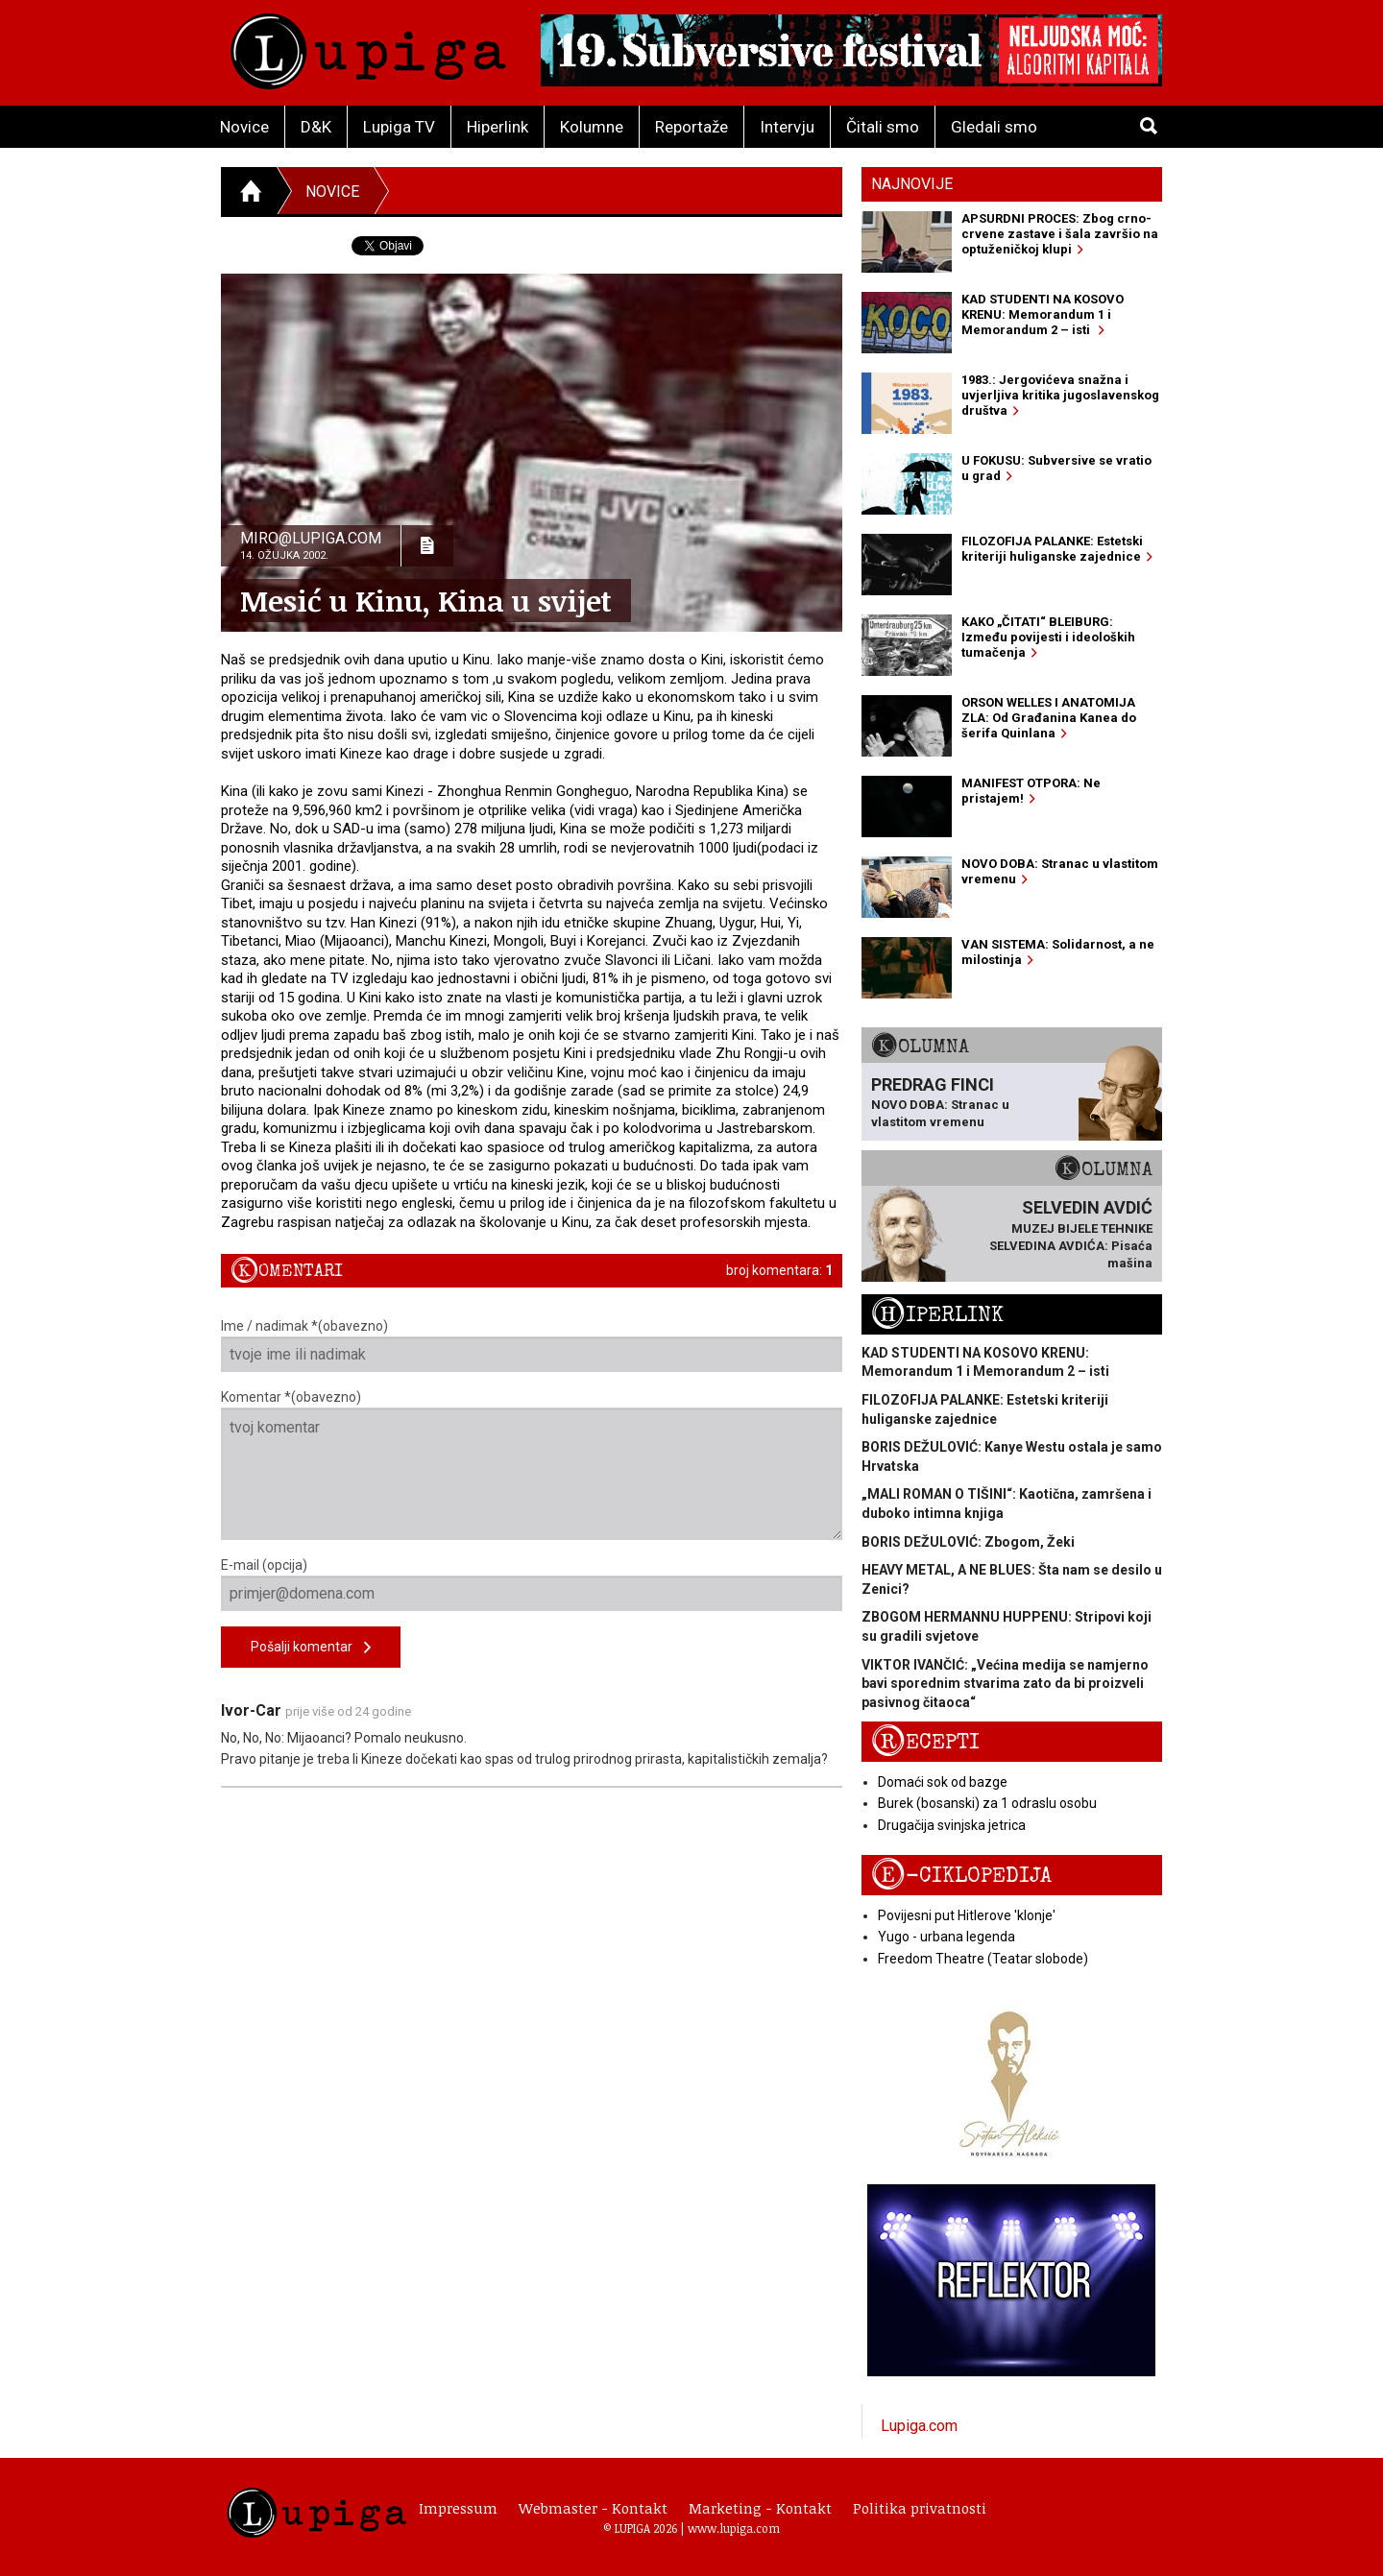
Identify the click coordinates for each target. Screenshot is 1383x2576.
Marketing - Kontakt (760, 2507)
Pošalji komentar (311, 1648)
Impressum (458, 2507)
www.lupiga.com (734, 2528)
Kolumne (591, 126)
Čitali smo (882, 126)
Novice (244, 126)
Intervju (787, 126)
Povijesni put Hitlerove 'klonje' (966, 1915)
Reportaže (691, 126)
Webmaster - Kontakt (593, 2507)
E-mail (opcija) (531, 1584)
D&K (316, 126)
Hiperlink (497, 126)
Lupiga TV (399, 126)
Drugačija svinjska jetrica (952, 1825)
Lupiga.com (919, 2426)
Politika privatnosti (919, 2507)
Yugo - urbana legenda (946, 1936)
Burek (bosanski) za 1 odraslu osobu (987, 1803)
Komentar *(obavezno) (531, 1464)
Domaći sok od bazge (942, 1782)
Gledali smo (994, 126)
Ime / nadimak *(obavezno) (531, 1345)
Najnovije (912, 184)
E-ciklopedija (961, 1875)
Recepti (925, 1742)
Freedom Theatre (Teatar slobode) (983, 1958)
